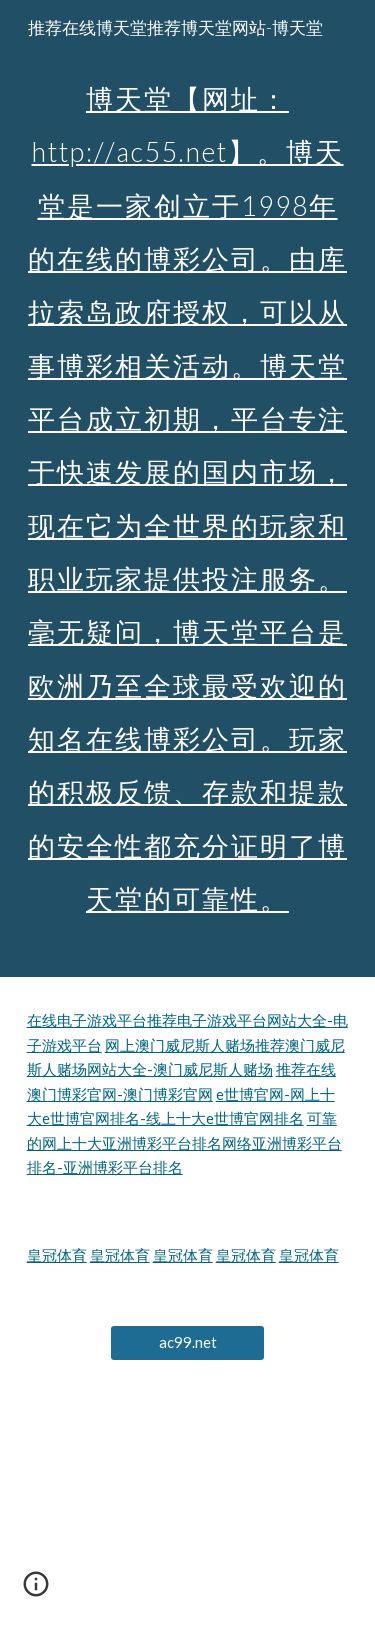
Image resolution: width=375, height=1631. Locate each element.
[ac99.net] (187, 1343)
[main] (188, 488)
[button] (36, 1591)
